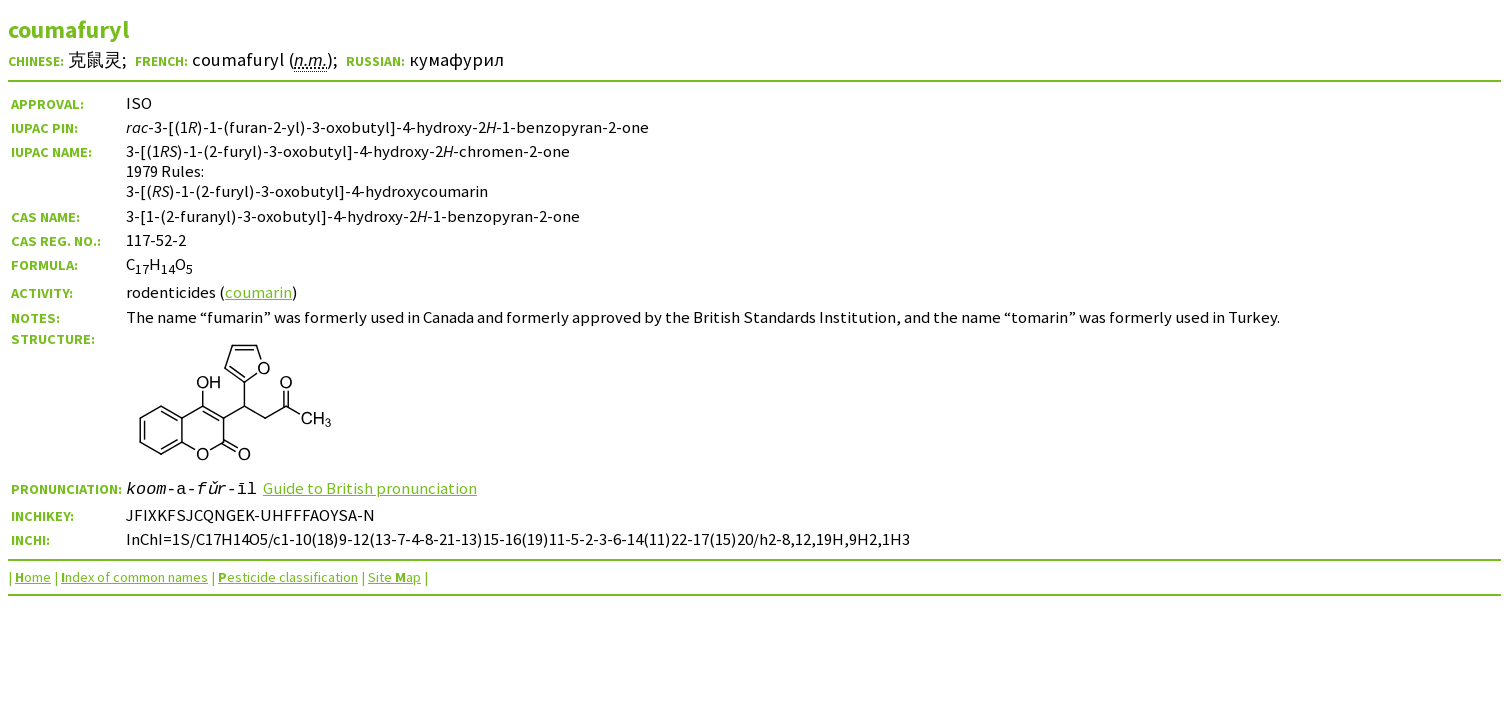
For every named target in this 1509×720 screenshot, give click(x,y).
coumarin (258, 292)
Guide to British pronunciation (370, 488)
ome (33, 577)
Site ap (394, 577)
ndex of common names (134, 577)
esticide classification (288, 577)
